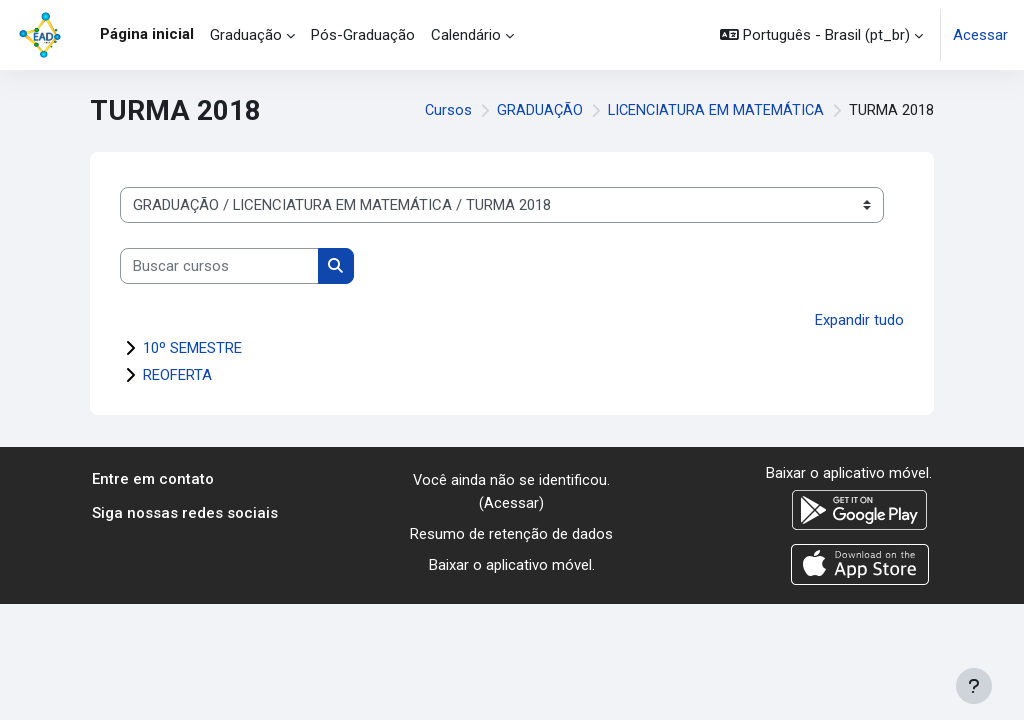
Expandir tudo (859, 320)
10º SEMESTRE (192, 348)
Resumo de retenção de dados (511, 533)
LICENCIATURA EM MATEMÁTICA (714, 111)
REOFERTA (177, 375)
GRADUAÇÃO (537, 111)
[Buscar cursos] (219, 266)
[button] (821, 35)
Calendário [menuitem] (466, 35)
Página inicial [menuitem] (147, 34)
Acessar (980, 35)
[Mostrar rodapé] (974, 686)
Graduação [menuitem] (246, 35)
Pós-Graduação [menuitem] (363, 35)
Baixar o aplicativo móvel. (512, 564)
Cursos (445, 111)
